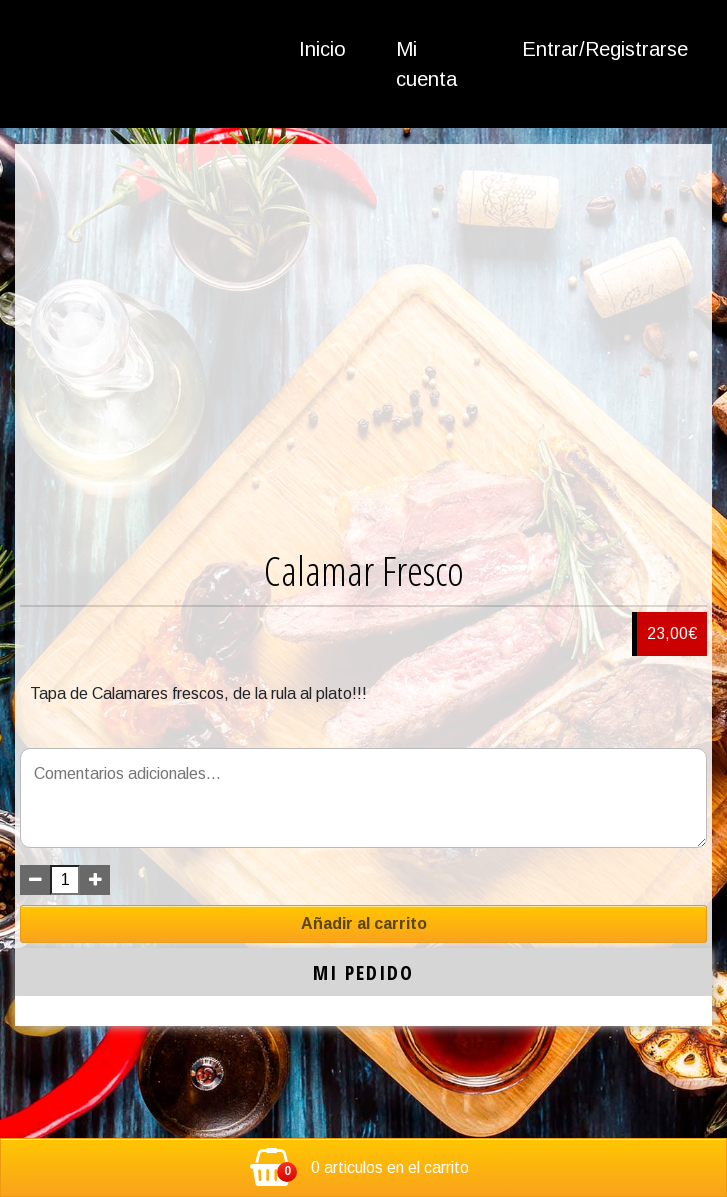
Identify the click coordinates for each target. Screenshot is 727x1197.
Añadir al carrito (364, 923)
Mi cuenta (426, 64)
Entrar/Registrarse (605, 49)
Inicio (322, 49)
